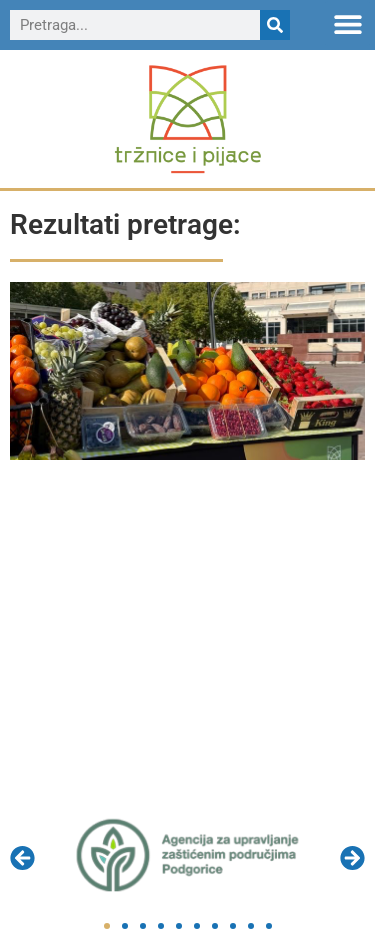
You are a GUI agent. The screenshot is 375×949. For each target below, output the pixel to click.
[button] (347, 23)
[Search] (275, 25)
